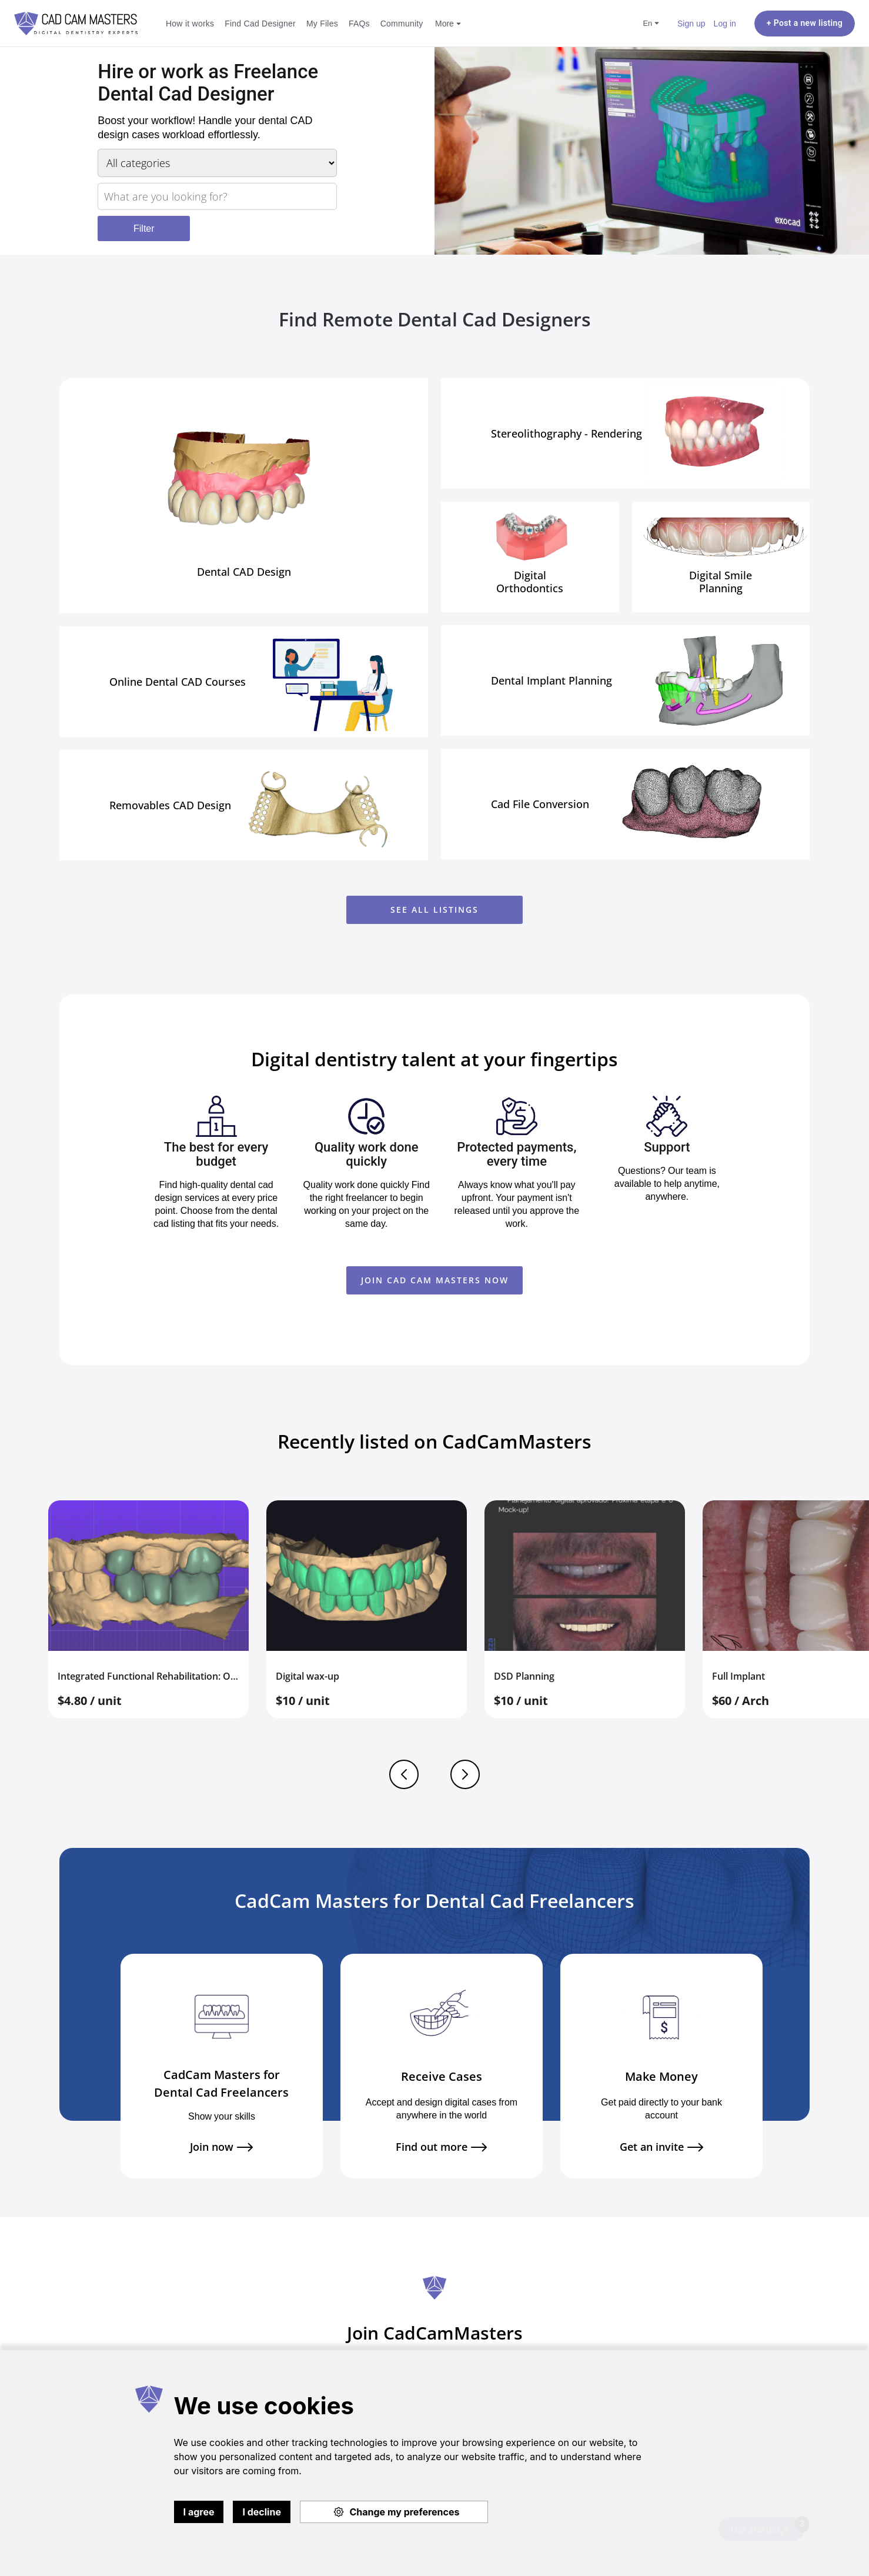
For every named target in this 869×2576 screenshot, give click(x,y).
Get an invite (661, 2147)
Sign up (691, 23)
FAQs (359, 23)
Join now (221, 2147)
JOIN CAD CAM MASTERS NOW (435, 1280)
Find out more (441, 2147)
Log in (725, 23)
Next (465, 1774)
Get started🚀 (767, 2526)
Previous (404, 1774)
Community (401, 23)
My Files (322, 23)
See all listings (434, 909)
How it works (190, 23)
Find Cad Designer (260, 23)
